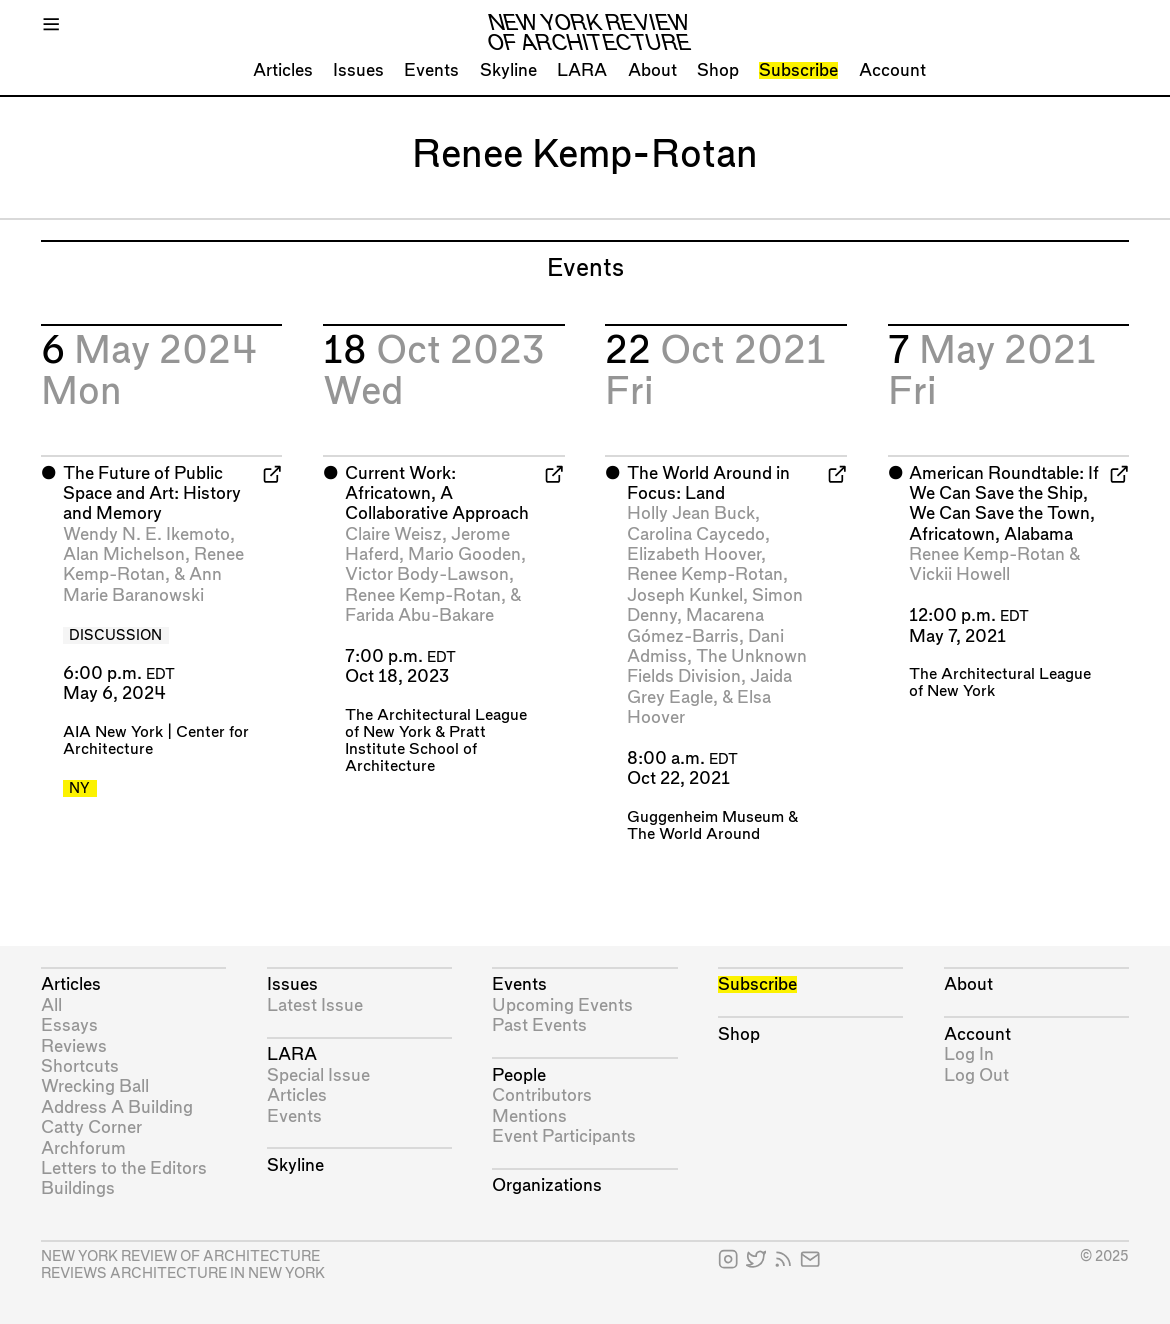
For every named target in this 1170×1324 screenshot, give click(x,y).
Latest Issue (315, 1005)
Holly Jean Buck (691, 513)
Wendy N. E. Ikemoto (146, 534)
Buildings (78, 1188)
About (652, 70)
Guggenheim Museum (705, 817)
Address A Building (117, 1107)
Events (431, 70)
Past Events (539, 1025)
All (51, 1005)
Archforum (83, 1148)
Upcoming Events (562, 1005)
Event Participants (564, 1136)
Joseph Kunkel (685, 595)
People (519, 1075)
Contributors (542, 1095)
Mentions (529, 1116)
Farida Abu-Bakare (419, 615)
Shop (718, 70)
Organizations (547, 1185)
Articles (283, 70)
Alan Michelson (124, 554)
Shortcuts (80, 1066)
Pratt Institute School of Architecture (415, 749)
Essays (69, 1025)
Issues (358, 70)
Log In (969, 1054)
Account (892, 70)
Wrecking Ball (95, 1086)
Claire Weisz (393, 534)
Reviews (74, 1046)
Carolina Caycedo (696, 534)
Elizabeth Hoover (694, 554)
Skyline (508, 70)
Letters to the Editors (124, 1168)
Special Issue (318, 1075)
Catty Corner (91, 1127)
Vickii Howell (959, 574)
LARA (582, 70)
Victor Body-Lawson (427, 574)
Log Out (976, 1075)
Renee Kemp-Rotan (423, 595)
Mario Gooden (464, 554)
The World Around (693, 834)
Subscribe (798, 70)
